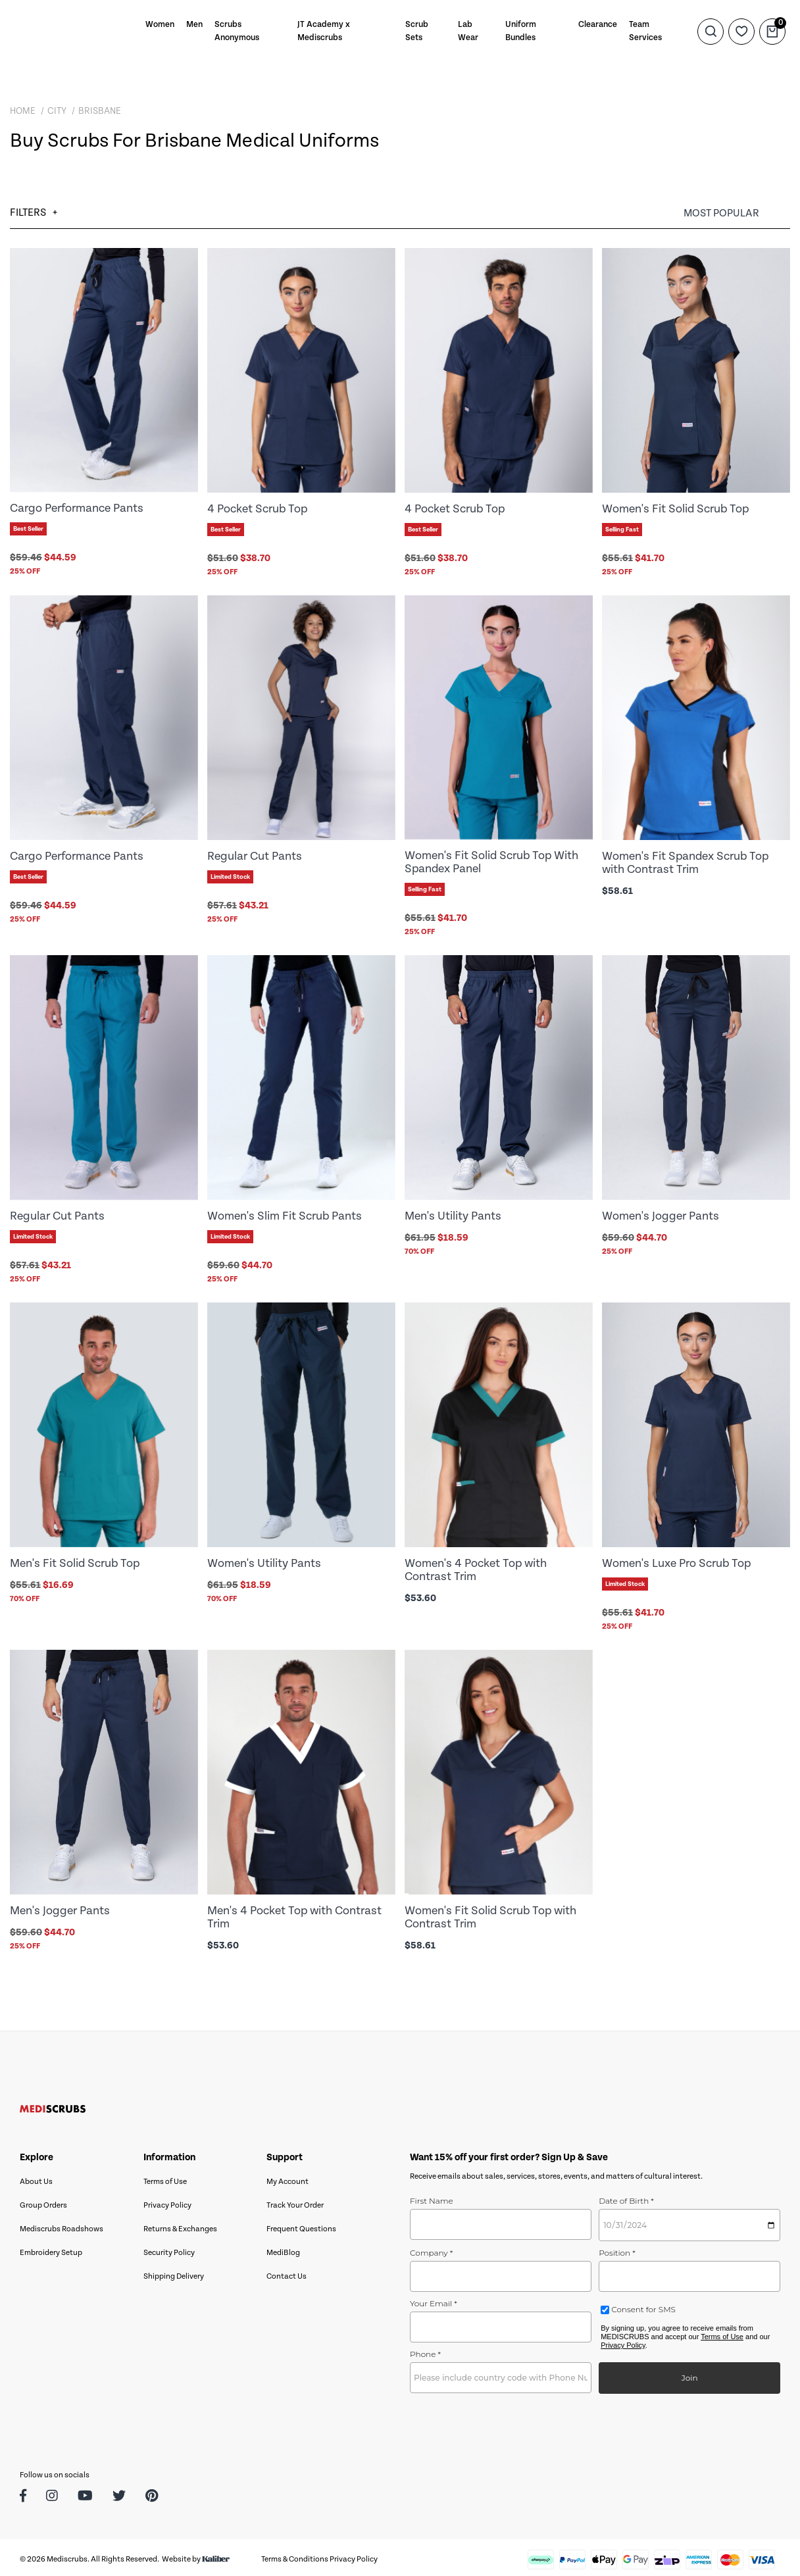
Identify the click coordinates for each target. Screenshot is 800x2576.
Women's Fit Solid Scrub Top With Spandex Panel (491, 861)
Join (690, 2374)
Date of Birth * (626, 2197)
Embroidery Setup (51, 2248)
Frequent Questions (301, 2225)
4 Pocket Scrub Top (257, 509)
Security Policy (169, 2248)
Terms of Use (165, 2177)
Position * (617, 2249)
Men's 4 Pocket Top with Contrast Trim (294, 1913)
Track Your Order (295, 2201)
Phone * (425, 2350)
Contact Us (286, 2272)
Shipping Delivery (173, 2272)
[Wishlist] (741, 31)
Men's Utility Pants (453, 1214)
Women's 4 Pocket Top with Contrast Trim (476, 1567)
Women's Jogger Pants (660, 1214)
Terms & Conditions (294, 2555)
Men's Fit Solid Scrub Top (74, 1561)
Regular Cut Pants (254, 855)
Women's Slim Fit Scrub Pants (284, 1214)
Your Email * (433, 2299)
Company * (431, 2249)
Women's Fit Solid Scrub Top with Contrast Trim (490, 1913)
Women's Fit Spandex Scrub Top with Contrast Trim (685, 862)
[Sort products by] (737, 213)
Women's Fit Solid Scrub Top (675, 509)
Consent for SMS (642, 2305)
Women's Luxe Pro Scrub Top (676, 1561)
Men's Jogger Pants (60, 1907)
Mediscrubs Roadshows (61, 2225)
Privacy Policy (167, 2201)
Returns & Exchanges (180, 2225)
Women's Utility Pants (264, 1561)
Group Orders (43, 2201)
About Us (36, 2177)
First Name (431, 2197)
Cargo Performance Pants (76, 508)
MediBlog (283, 2248)
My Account (287, 2177)
